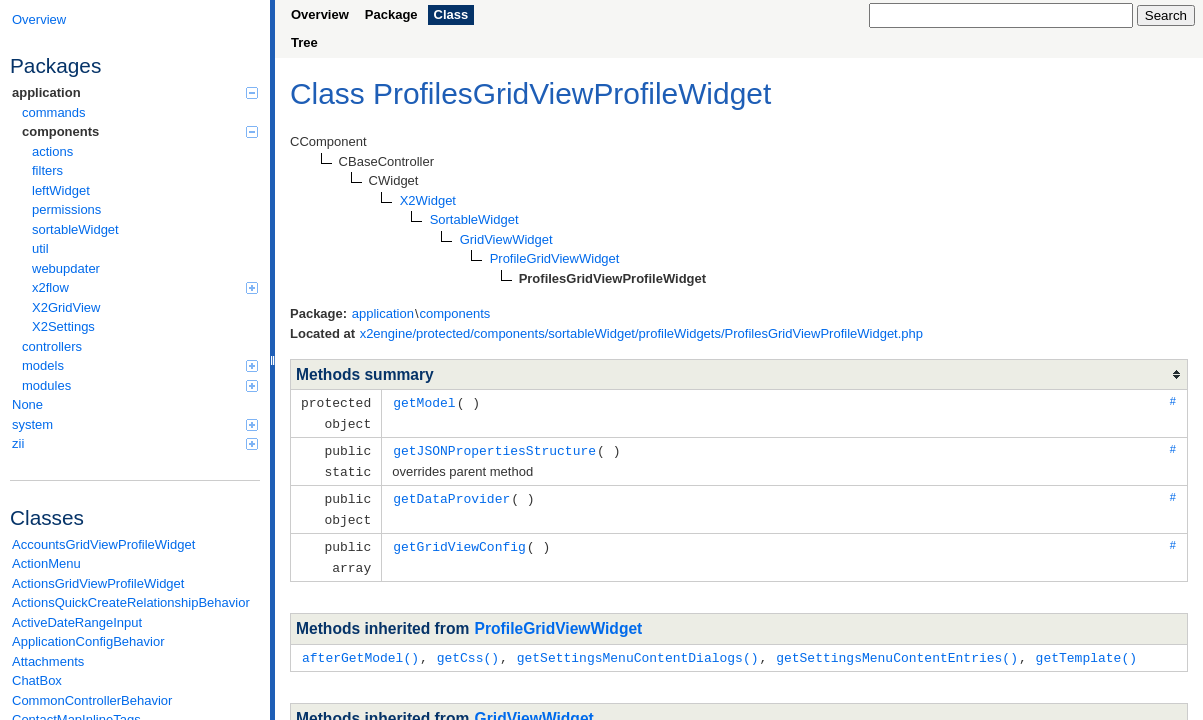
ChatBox (37, 680)
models (140, 365)
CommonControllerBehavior (92, 700)
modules (140, 385)
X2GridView (66, 307)
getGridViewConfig (459, 540)
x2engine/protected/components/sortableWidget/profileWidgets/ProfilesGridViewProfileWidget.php (641, 333)
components (140, 131)
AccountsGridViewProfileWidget (103, 544)
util (40, 248)
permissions (66, 209)
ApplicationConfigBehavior (88, 641)
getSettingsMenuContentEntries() (897, 649)
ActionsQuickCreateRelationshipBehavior (131, 602)
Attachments (48, 661)
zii (135, 443)
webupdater (66, 268)
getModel (424, 402)
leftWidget (61, 190)
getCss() (468, 649)
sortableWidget (75, 229)
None (27, 404)
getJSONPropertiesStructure (494, 448)
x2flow (145, 287)
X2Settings (63, 326)
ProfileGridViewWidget (559, 620)
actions (52, 151)
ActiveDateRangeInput (77, 622)
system (135, 424)
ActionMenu (46, 563)
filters (47, 170)
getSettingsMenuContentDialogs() (638, 649)
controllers (52, 346)
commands (54, 112)
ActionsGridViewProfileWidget (98, 583)
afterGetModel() (360, 649)
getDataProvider (451, 494)
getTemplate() (1085, 649)
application (135, 92)
